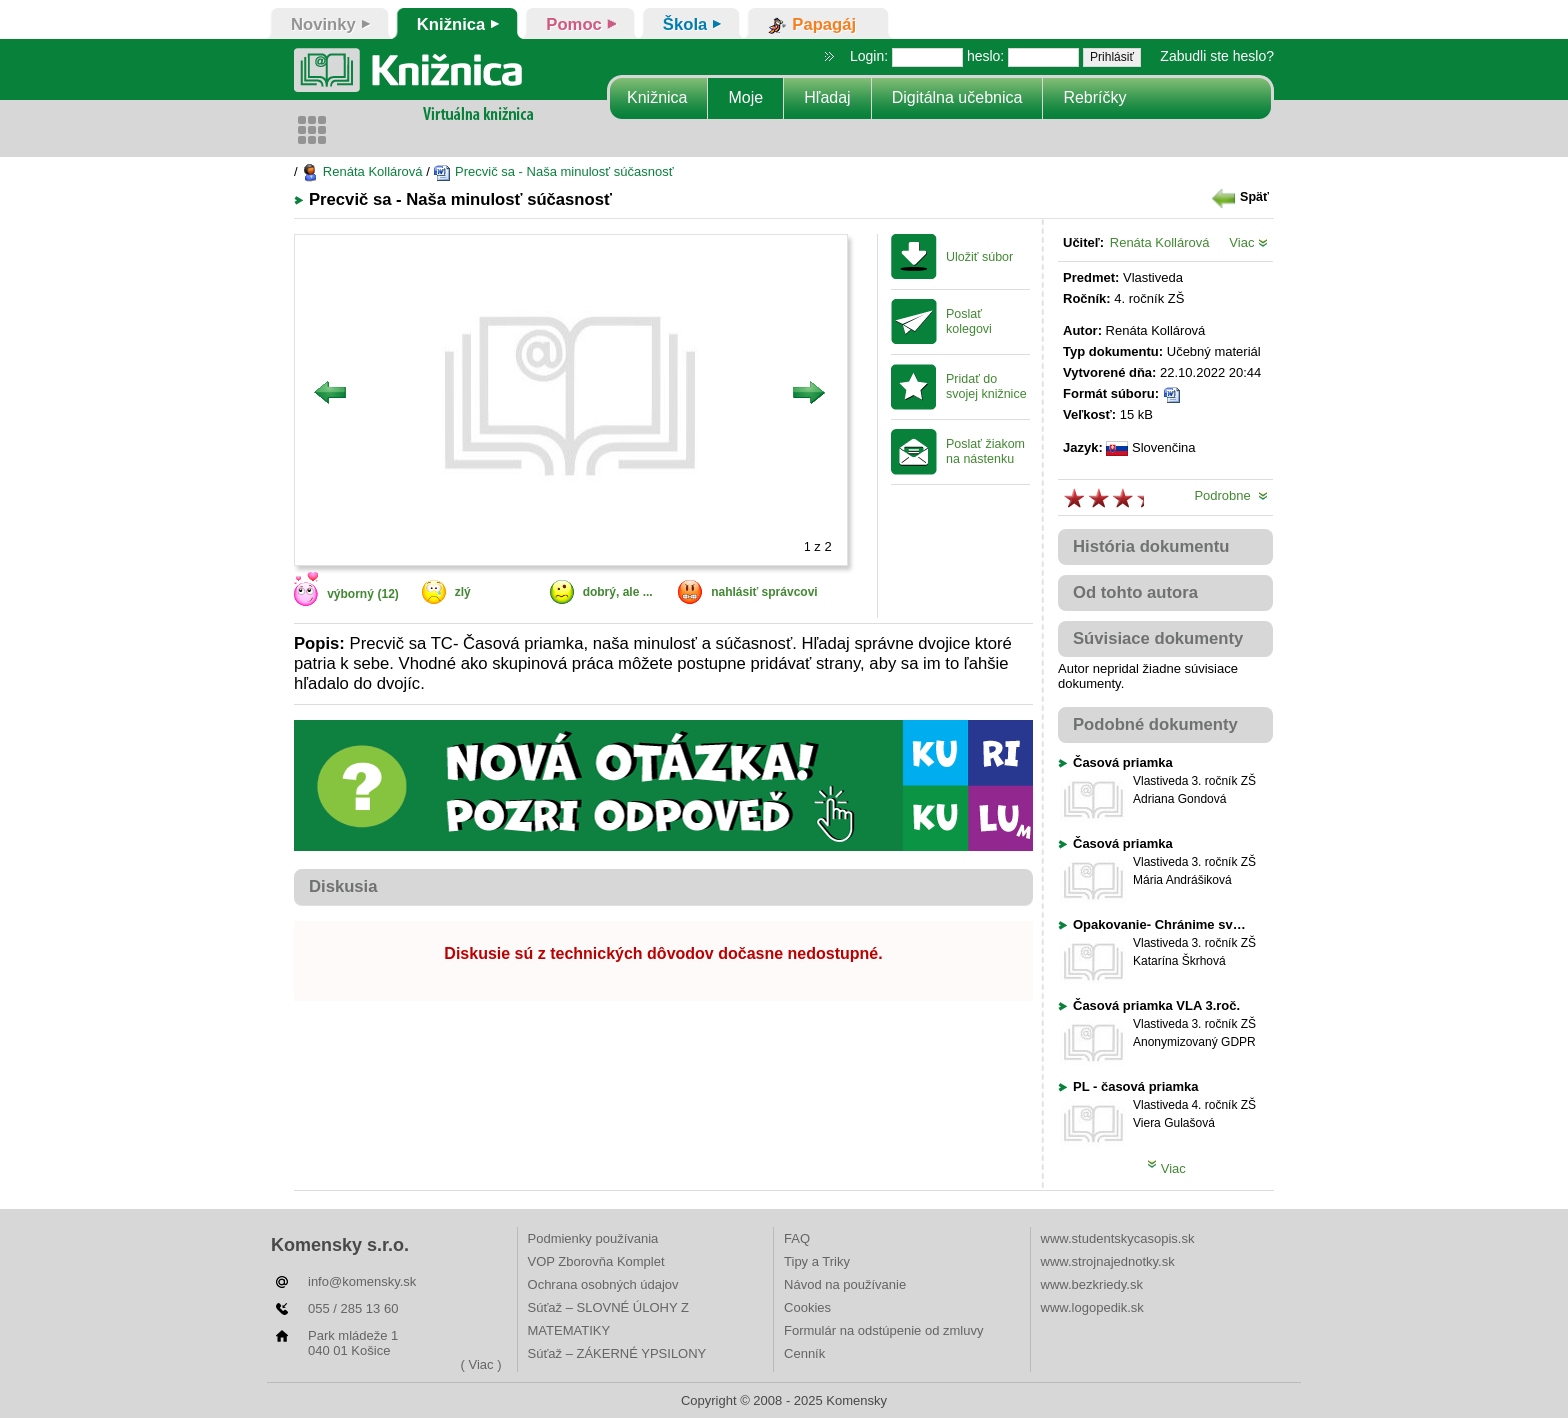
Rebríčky (1094, 97)
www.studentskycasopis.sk (1118, 1238)
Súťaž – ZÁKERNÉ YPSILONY (617, 1353)
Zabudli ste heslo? (1217, 56)
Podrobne (1231, 495)
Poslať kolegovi (969, 321)
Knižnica (657, 97)
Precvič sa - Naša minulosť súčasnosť (553, 171)
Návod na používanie (845, 1284)
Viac (1248, 242)
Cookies (807, 1307)
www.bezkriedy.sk (1092, 1284)
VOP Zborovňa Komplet (596, 1261)
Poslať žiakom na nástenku (985, 451)
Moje (745, 97)
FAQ (797, 1238)
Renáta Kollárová (361, 171)
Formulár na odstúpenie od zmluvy (883, 1330)
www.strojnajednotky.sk (1108, 1261)
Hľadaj (827, 97)
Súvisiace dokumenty (1158, 638)
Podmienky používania (593, 1238)
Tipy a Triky (817, 1261)
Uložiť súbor (979, 257)
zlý (463, 592)
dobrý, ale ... (618, 592)
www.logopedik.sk (1092, 1307)
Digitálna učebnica (957, 97)
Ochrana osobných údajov (603, 1284)
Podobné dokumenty (1155, 724)
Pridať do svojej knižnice (986, 386)
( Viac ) (481, 1364)
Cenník (804, 1353)
